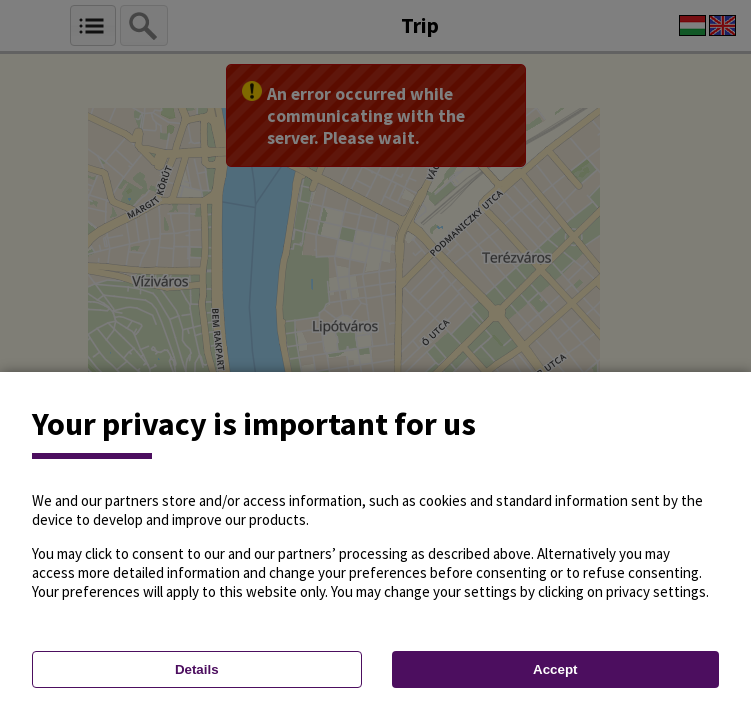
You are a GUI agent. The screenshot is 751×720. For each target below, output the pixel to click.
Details (197, 669)
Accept (555, 669)
